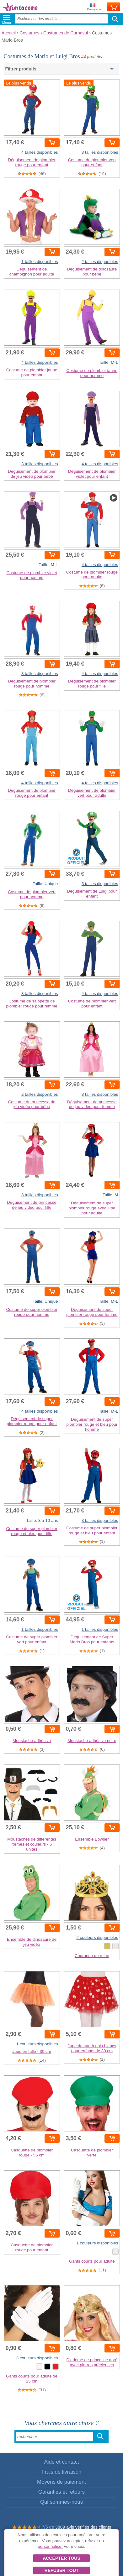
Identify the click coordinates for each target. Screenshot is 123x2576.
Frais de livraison (62, 2472)
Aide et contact (61, 2462)
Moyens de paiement (61, 2482)
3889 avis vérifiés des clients (83, 2527)
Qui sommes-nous (61, 2502)
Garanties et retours (61, 2492)
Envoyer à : (95, 7)
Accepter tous (61, 2558)
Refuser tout (62, 2570)
